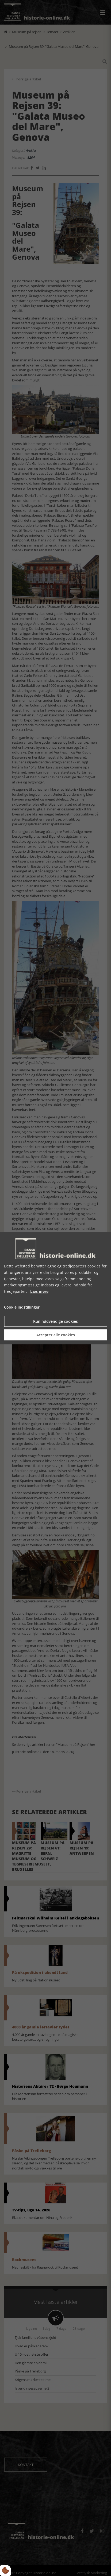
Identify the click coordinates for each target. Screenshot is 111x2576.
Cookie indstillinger (22, 1307)
